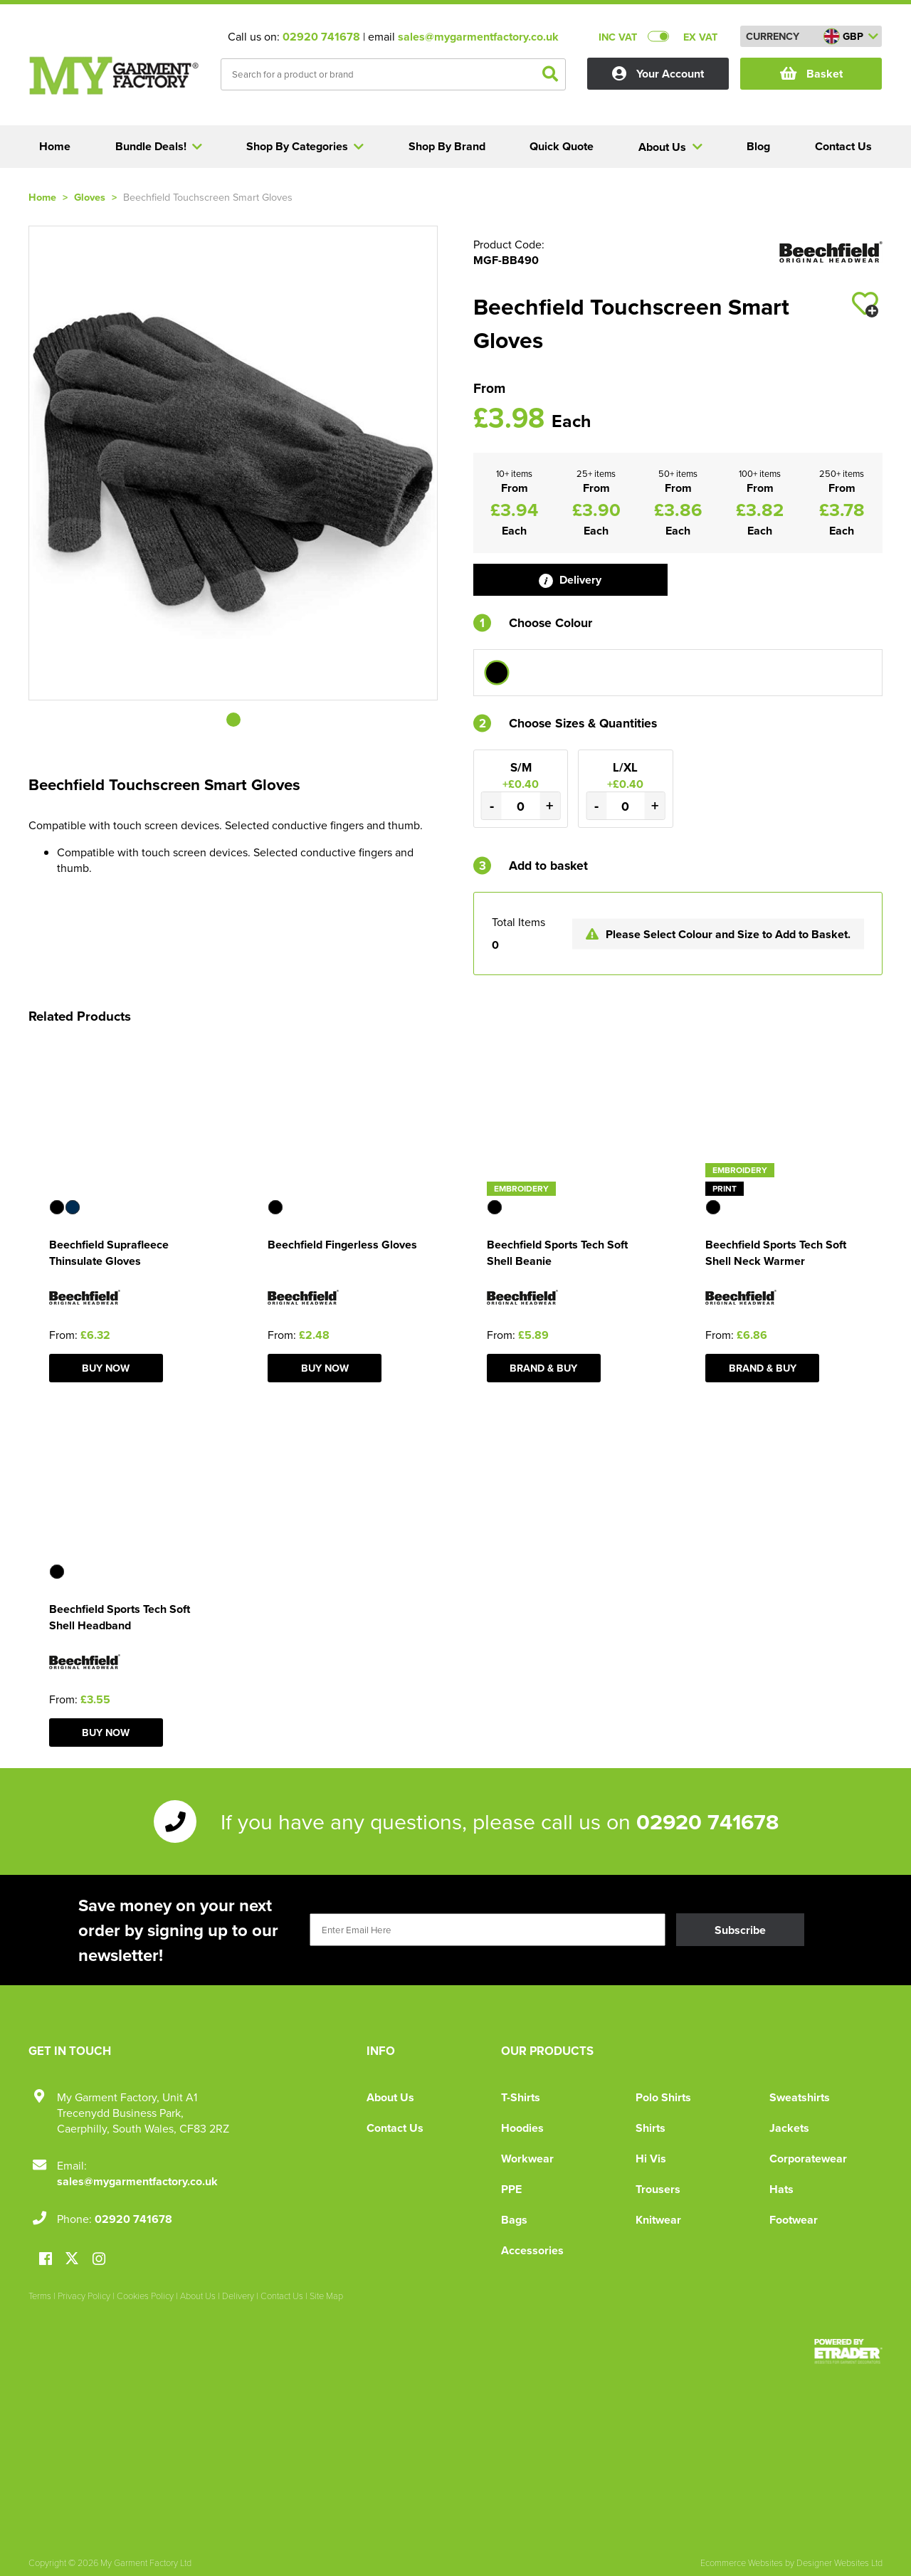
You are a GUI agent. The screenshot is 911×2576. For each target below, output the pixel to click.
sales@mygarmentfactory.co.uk (478, 36)
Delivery (570, 580)
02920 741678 (321, 36)
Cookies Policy (145, 2295)
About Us (390, 2097)
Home (42, 196)
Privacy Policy (84, 2295)
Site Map (326, 2295)
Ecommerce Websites (741, 2562)
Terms (39, 2295)
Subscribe (740, 1930)
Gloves (89, 196)
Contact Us (395, 2128)
